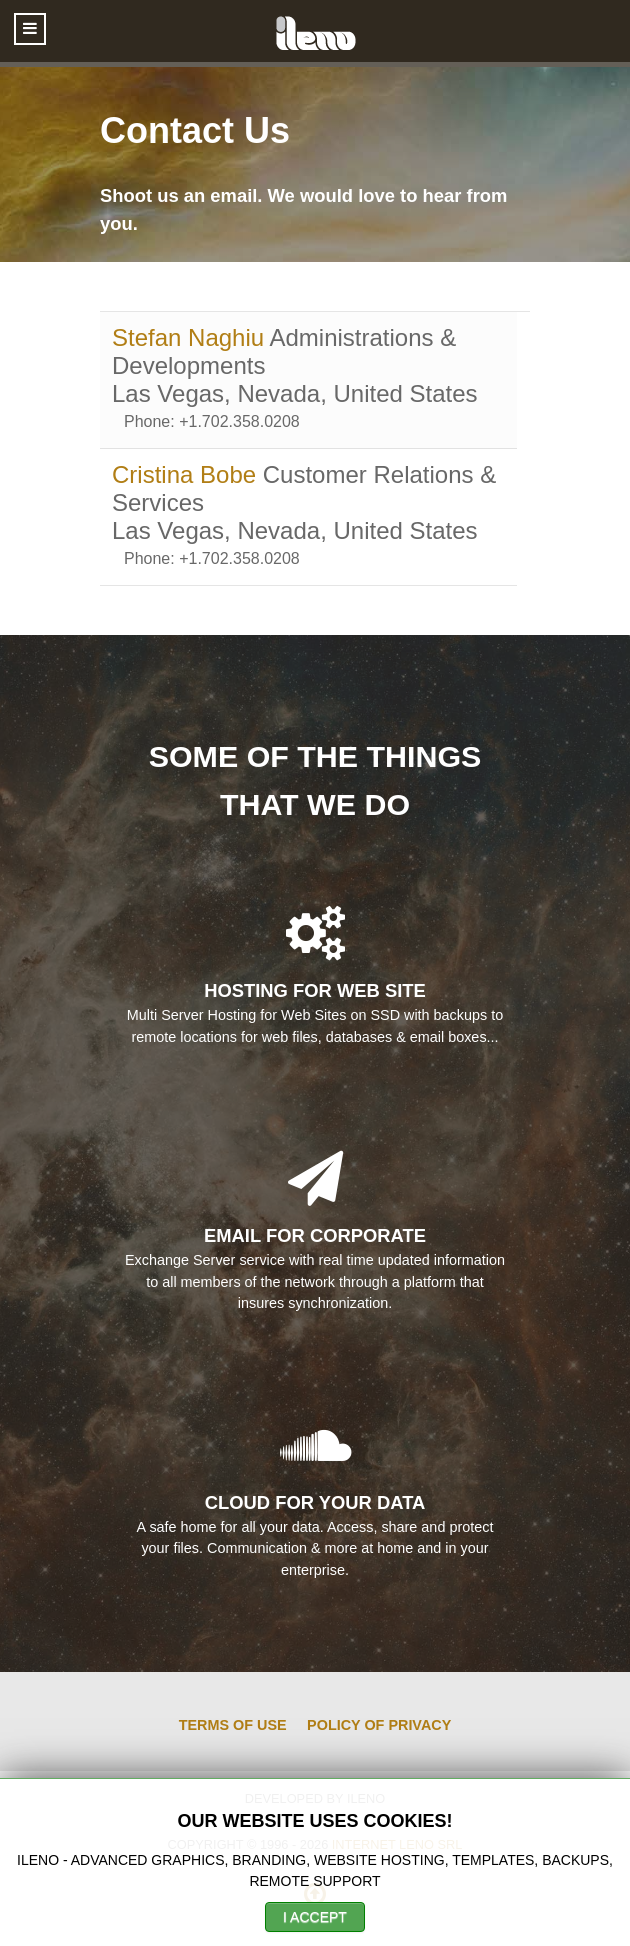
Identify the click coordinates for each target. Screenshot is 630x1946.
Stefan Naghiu (190, 337)
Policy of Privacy (379, 1725)
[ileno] (315, 31)
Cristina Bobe (187, 474)
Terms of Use (233, 1725)
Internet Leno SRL (397, 1844)
